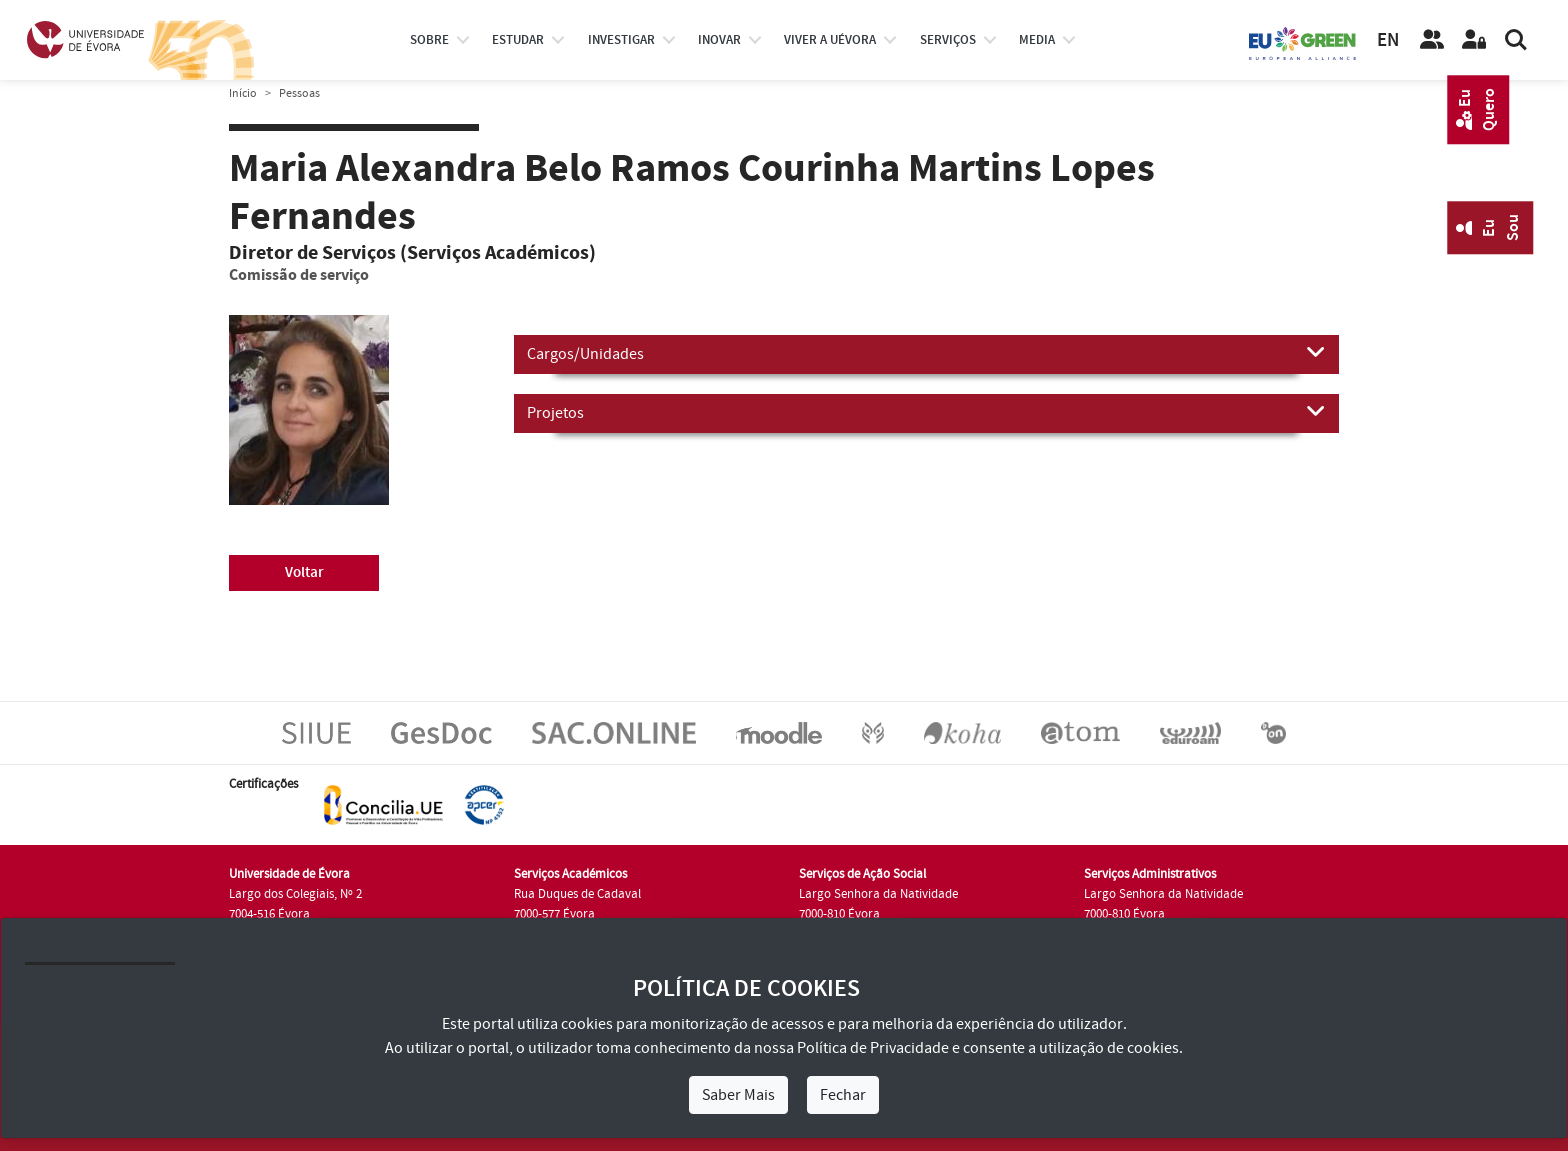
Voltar (304, 572)
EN (1388, 40)
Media (1037, 40)
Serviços (948, 40)
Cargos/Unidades (926, 353)
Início (243, 93)
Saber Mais (738, 1095)
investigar (621, 40)
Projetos (926, 412)
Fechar (843, 1095)
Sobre (429, 40)
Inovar (719, 40)
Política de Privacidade (873, 1048)
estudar (518, 40)
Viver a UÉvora (830, 40)
